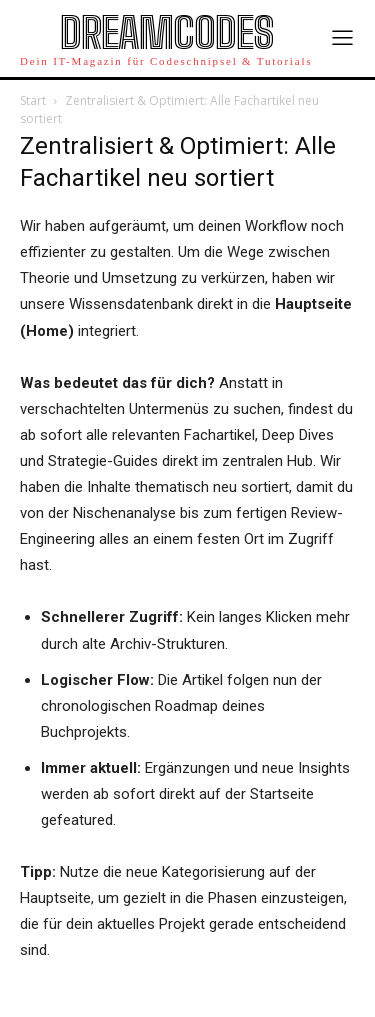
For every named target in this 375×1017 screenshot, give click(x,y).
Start (33, 100)
